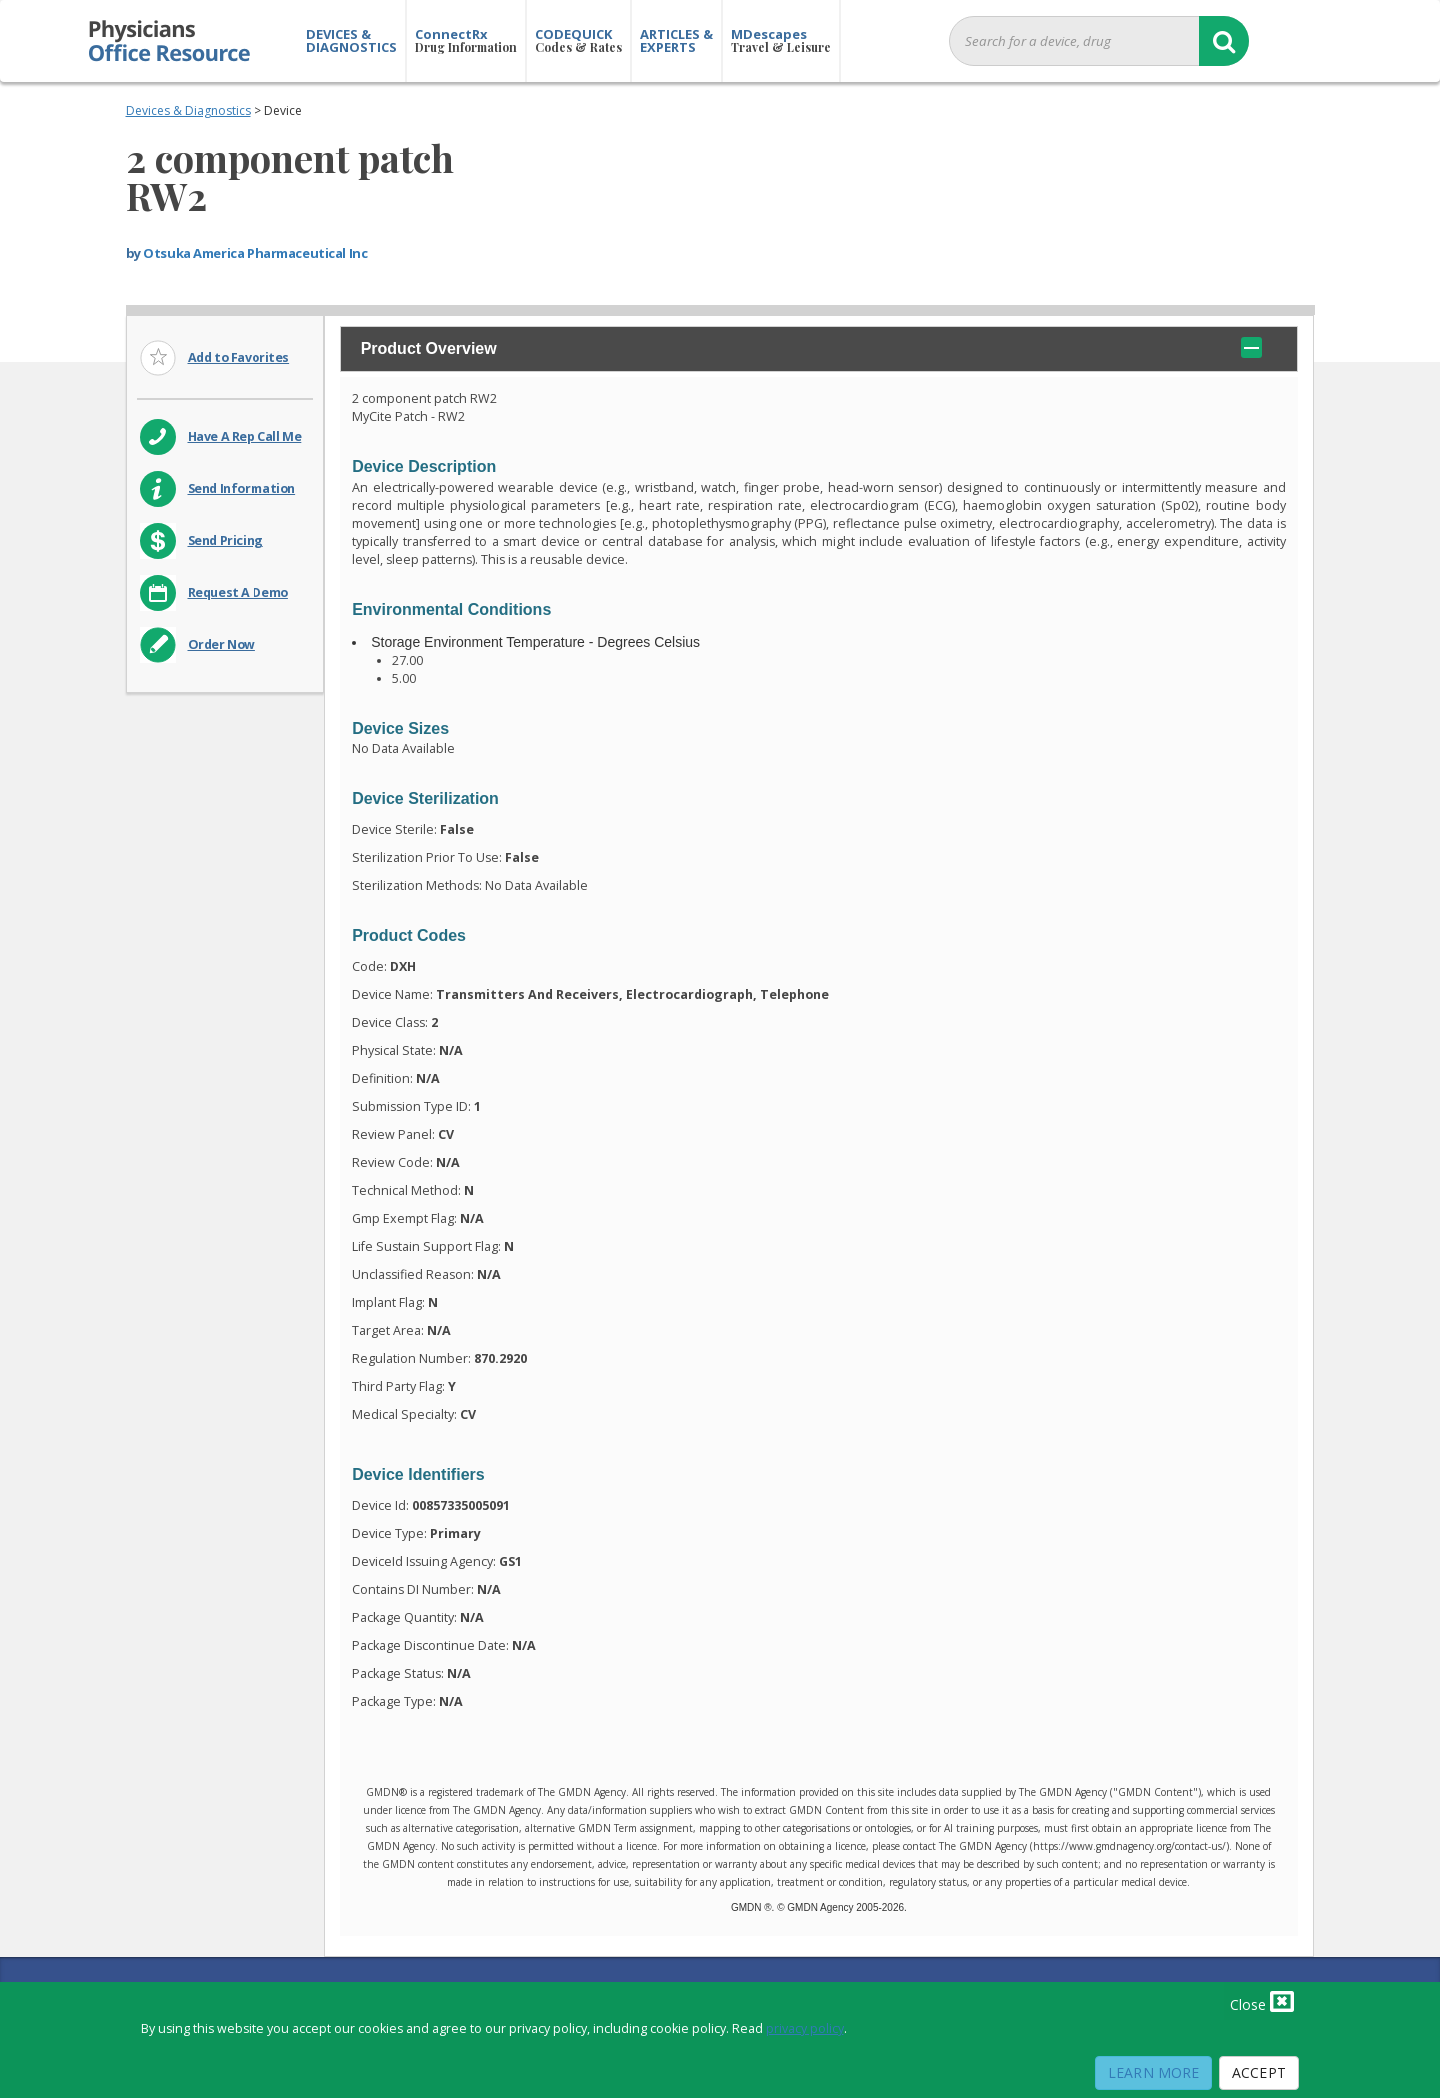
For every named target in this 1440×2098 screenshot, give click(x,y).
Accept (1259, 2072)
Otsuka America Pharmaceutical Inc (255, 253)
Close (1262, 2001)
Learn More (1153, 2072)
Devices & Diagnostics (188, 110)
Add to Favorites (239, 357)
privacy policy (805, 2028)
